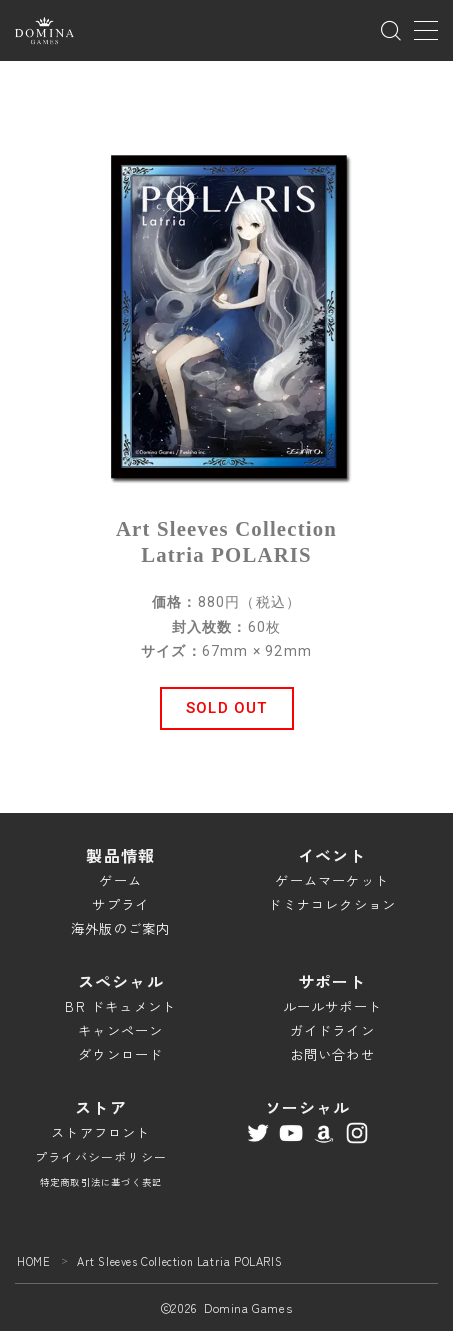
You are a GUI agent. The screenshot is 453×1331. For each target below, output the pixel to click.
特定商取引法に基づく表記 (101, 1182)
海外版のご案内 (120, 928)
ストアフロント (100, 1132)
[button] (227, 708)
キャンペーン (120, 1030)
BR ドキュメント (120, 1006)
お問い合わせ (332, 1054)
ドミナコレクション (332, 904)
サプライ (120, 904)
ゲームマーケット (332, 880)
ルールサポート (332, 1006)
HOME (33, 1261)
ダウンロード (120, 1054)
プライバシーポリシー (101, 1156)
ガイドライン (332, 1030)
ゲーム (120, 880)
